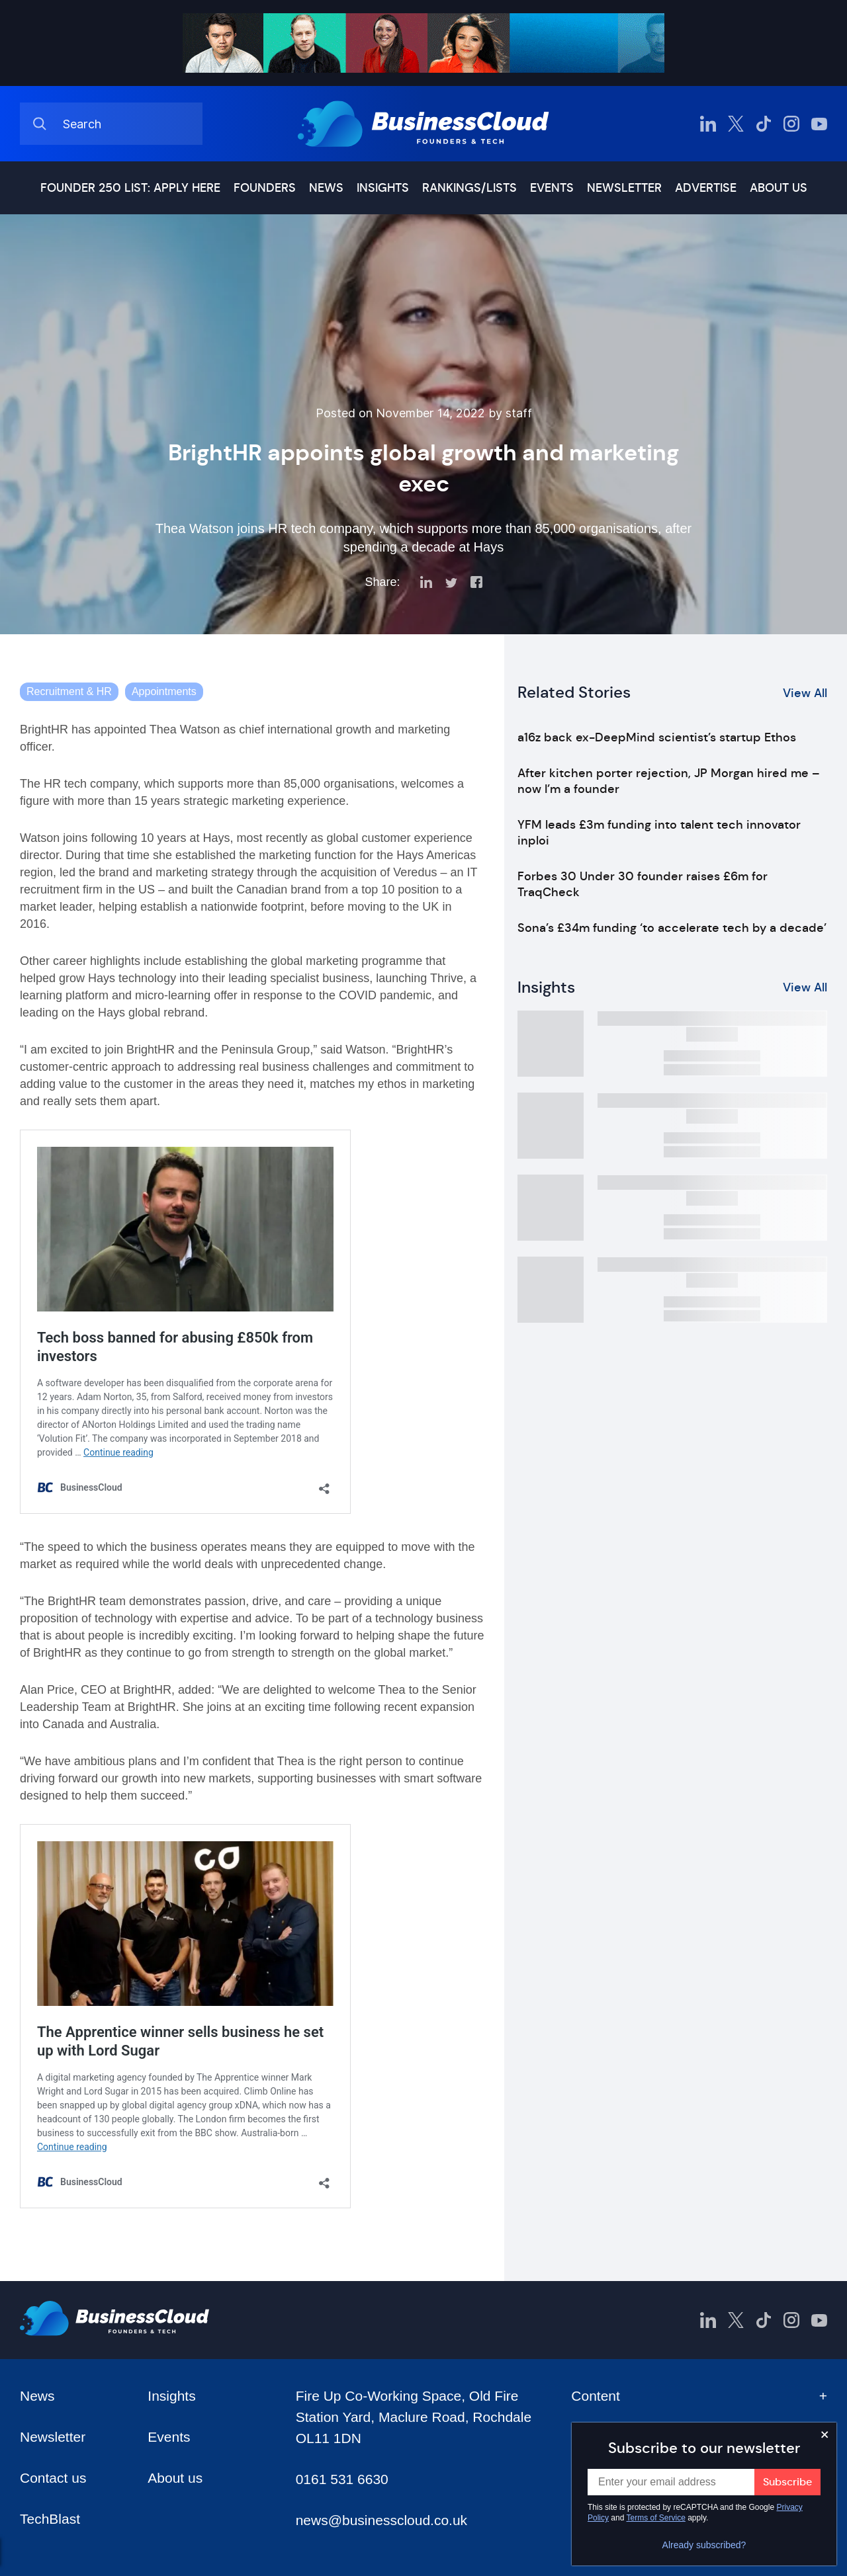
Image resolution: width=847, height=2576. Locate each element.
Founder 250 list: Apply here (130, 188)
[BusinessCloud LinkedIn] (708, 124)
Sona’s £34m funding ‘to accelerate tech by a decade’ (671, 928)
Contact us (53, 2477)
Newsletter (624, 188)
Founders (265, 188)
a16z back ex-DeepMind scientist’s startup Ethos (656, 737)
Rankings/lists (469, 188)
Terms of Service (656, 2517)
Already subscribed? (704, 2545)
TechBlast (50, 2518)
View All (805, 693)
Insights (383, 188)
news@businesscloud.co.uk (381, 2520)
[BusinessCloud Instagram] (791, 124)
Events (552, 188)
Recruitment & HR (69, 691)
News (326, 188)
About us (778, 188)
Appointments (164, 691)
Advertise (705, 188)
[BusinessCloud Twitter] (736, 124)
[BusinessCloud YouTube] (819, 124)
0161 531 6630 (342, 2479)
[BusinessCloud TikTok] (764, 124)
